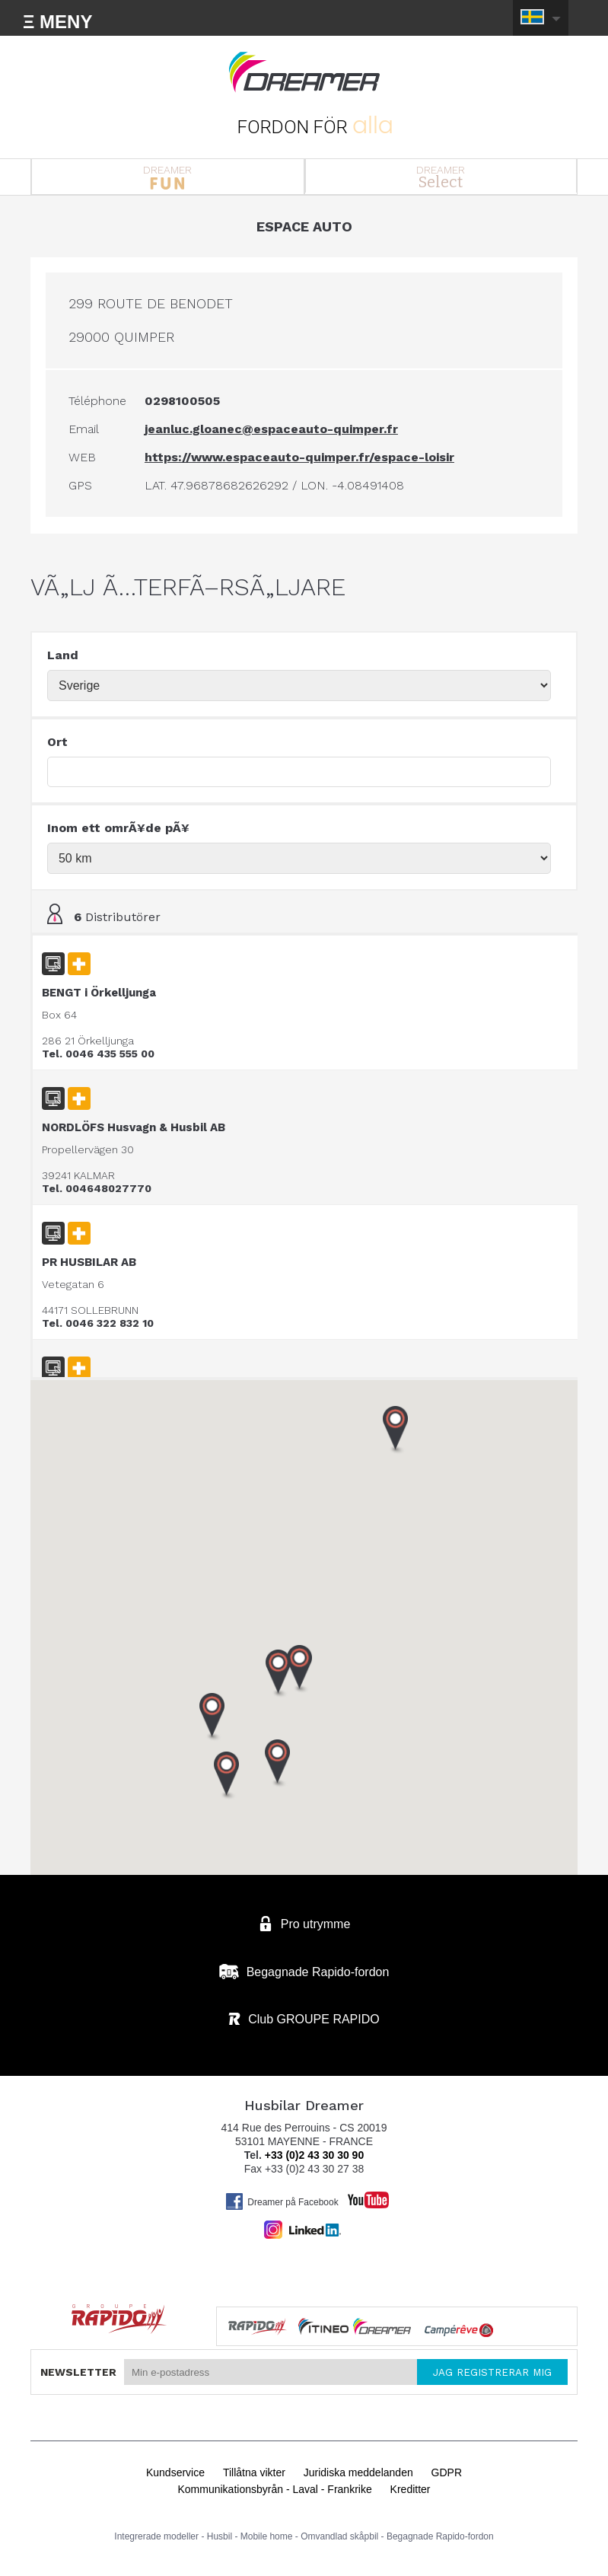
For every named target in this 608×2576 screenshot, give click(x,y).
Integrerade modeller (156, 2536)
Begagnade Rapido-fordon (440, 2536)
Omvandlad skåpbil (339, 2536)
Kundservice (175, 2472)
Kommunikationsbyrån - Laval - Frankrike (274, 2489)
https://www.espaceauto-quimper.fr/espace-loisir (299, 457)
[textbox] (299, 772)
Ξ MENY (57, 21)
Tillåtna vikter (254, 2472)
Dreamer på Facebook (281, 2201)
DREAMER (168, 177)
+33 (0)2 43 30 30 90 (314, 2155)
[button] (226, 1776)
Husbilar (304, 72)
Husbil (219, 2536)
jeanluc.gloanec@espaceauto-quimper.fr (271, 429)
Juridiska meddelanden (358, 2472)
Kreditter (410, 2489)
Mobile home (266, 2536)
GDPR (446, 2472)
